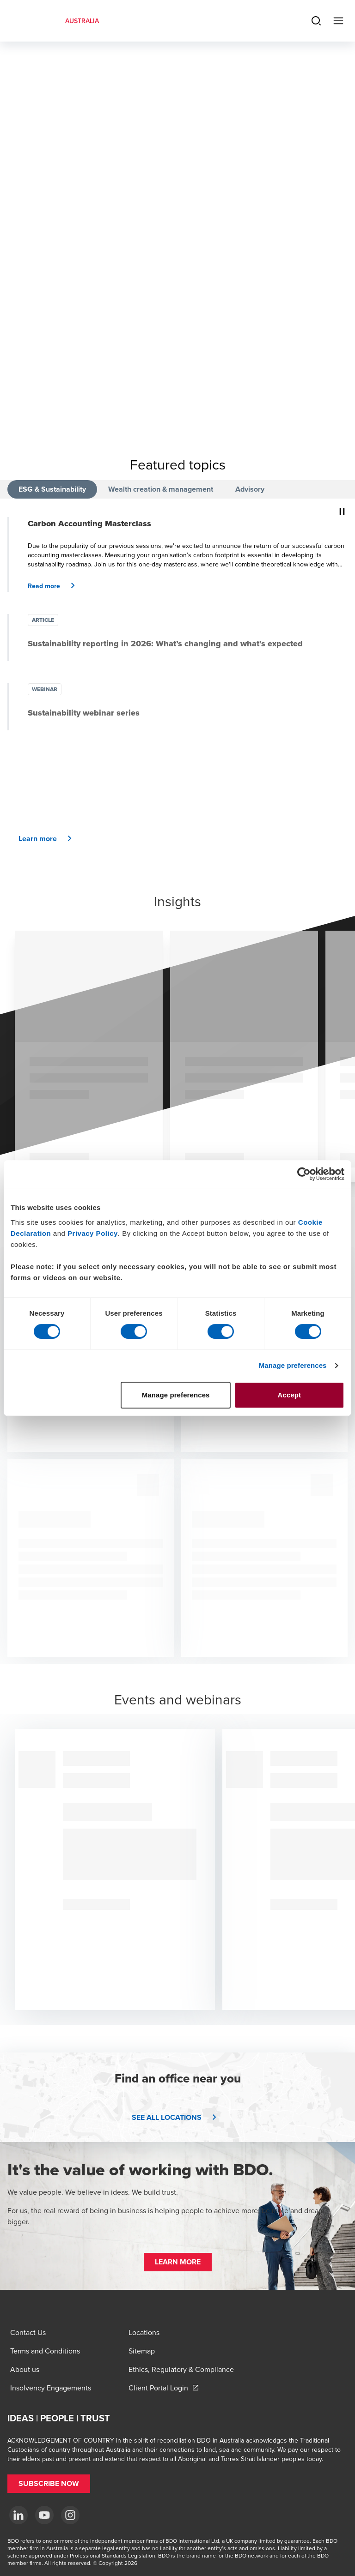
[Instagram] (70, 2515)
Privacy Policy (92, 1233)
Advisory (249, 489)
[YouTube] (44, 2515)
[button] (55, 586)
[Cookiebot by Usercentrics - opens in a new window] (303, 1174)
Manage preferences (293, 1365)
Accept (289, 1395)
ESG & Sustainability (52, 489)
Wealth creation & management (160, 489)
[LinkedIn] (18, 2515)
